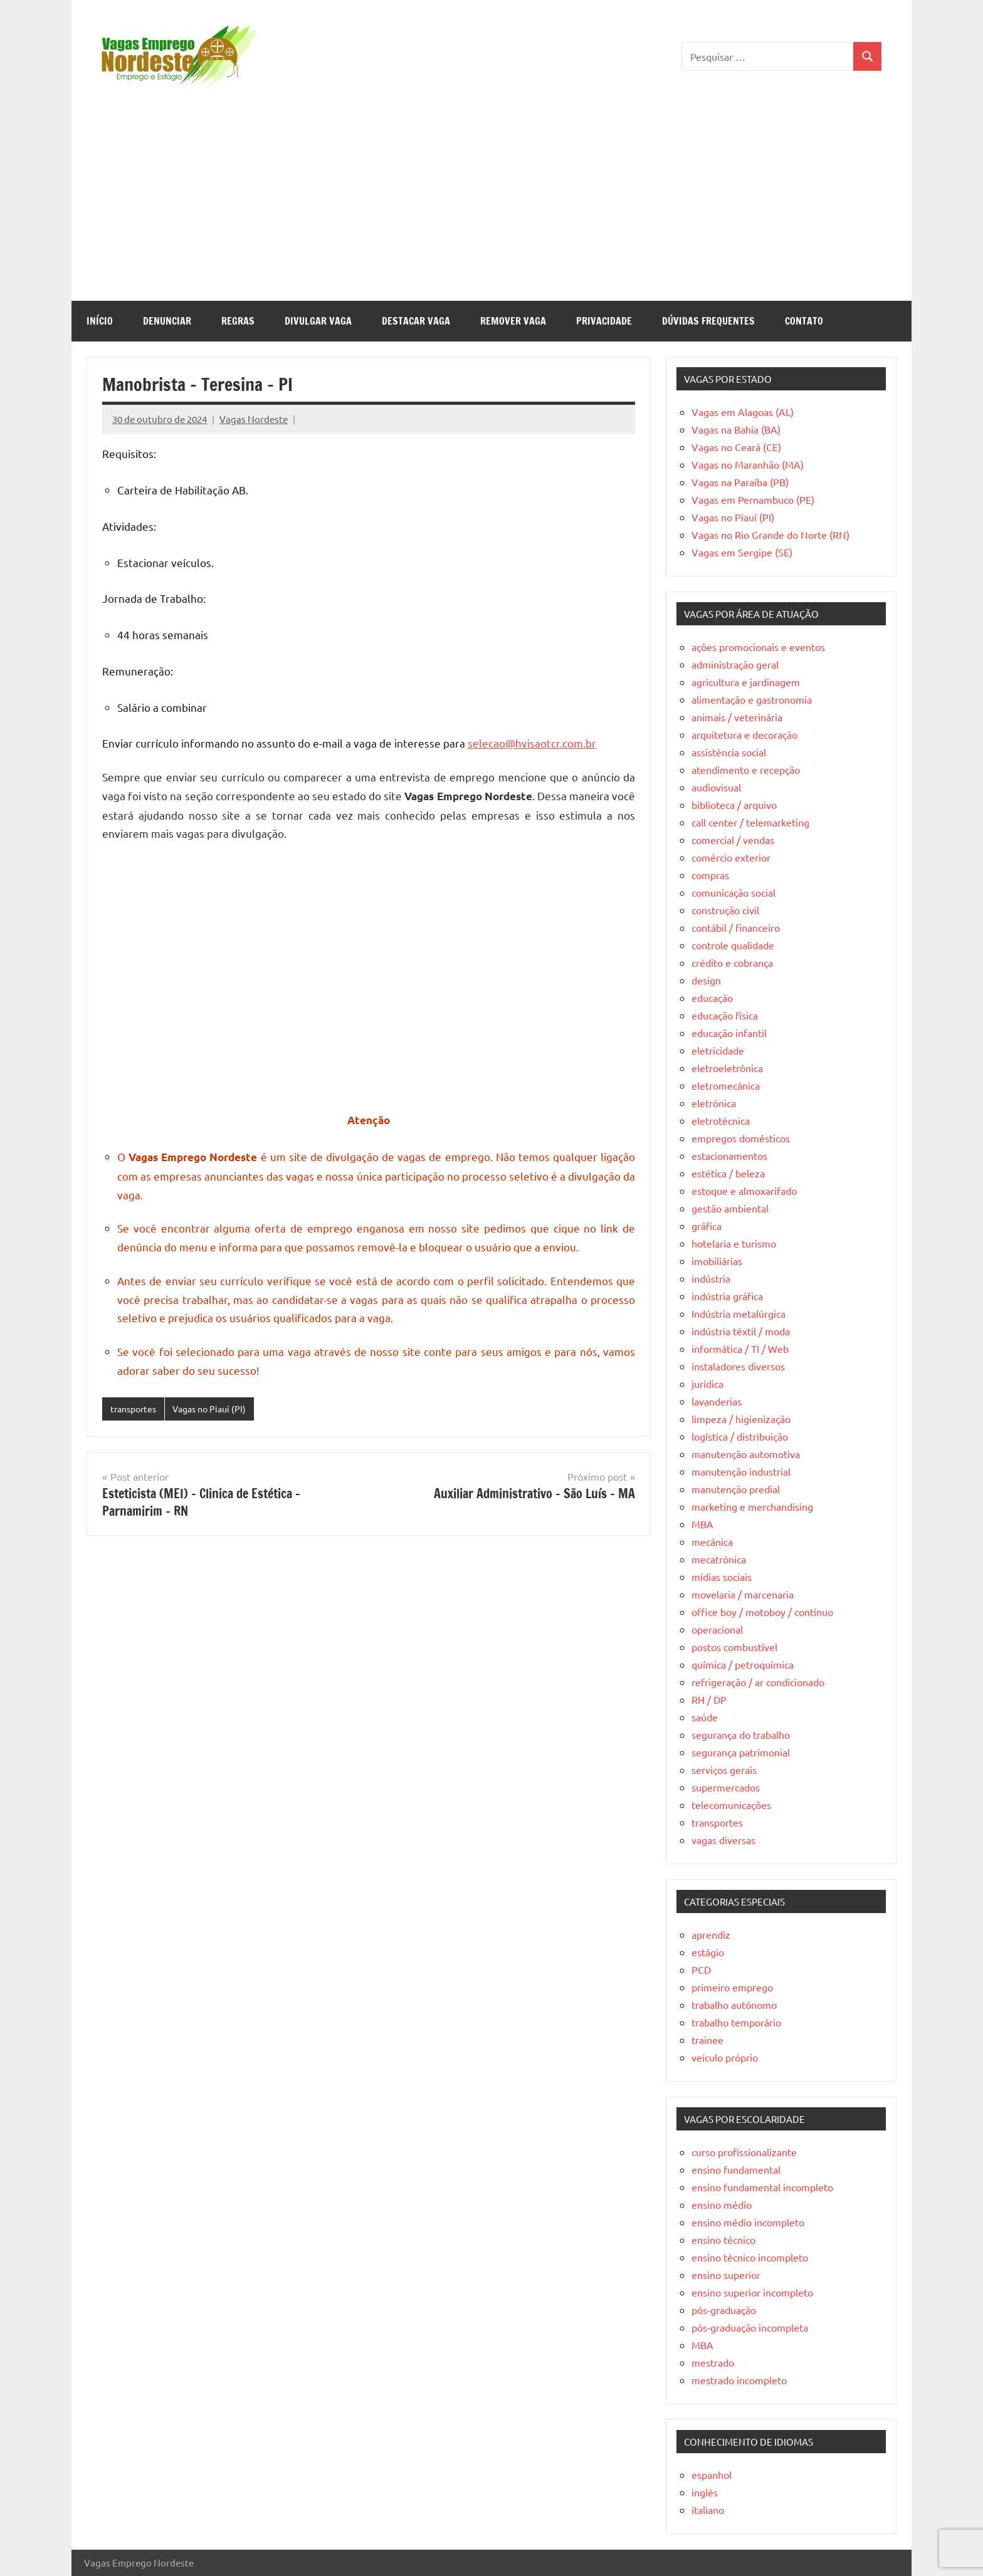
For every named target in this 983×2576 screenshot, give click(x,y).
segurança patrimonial (740, 1752)
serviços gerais (724, 1769)
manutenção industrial (741, 1471)
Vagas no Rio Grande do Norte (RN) (770, 534)
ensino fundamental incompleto (762, 2187)
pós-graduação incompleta (749, 2327)
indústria (710, 1278)
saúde (704, 1717)
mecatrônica (718, 1559)
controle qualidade (732, 945)
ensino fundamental (736, 2169)
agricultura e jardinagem (745, 681)
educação (712, 997)
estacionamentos (729, 1155)
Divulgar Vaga (318, 321)
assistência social (728, 752)
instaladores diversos (738, 1366)
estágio (707, 1952)
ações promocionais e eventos (758, 646)
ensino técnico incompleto (749, 2257)
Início (100, 321)
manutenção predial (735, 1489)
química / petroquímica (742, 1664)
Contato (804, 321)
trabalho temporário (736, 2022)
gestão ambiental (730, 1208)
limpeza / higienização (741, 1418)
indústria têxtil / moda (740, 1331)
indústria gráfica (727, 1296)
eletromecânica (725, 1085)
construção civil (725, 910)
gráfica (706, 1225)
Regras (238, 321)
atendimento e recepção (745, 769)
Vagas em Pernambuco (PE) (752, 499)
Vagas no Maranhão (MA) (747, 464)
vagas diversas (723, 1839)
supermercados (725, 1787)
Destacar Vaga (416, 321)
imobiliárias (716, 1260)
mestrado (712, 2362)
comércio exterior (730, 857)
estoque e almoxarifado (744, 1190)
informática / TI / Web (740, 1348)
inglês (704, 2492)
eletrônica (713, 1103)
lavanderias (716, 1401)
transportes (135, 1409)
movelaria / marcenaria (742, 1594)
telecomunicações (731, 1804)
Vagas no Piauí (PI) (216, 1409)
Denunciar (167, 321)
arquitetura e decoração (744, 734)
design (706, 980)
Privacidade (604, 321)
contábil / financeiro (735, 927)
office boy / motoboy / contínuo (762, 1611)
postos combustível (734, 1646)
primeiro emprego (732, 1987)
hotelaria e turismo (733, 1243)
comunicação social (733, 892)
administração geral (735, 664)
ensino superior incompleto (752, 2292)
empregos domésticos (740, 1138)
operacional (717, 1629)
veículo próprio (724, 2057)
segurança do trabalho (740, 1734)
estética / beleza (728, 1173)
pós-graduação (723, 2309)
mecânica (712, 1541)
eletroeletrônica (727, 1067)
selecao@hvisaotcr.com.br (532, 742)
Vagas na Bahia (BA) (736, 429)
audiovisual (716, 787)
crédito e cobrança (732, 962)
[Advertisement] (491, 207)
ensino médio (721, 2204)
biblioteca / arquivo (734, 804)
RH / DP (709, 1699)
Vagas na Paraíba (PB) (740, 482)
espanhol (711, 2474)
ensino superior (725, 2274)
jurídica (707, 1383)
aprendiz (710, 1934)
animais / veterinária (736, 717)
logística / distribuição (739, 1436)
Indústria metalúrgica (738, 1313)
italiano (707, 2509)
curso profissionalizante (744, 2152)
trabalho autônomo (734, 2004)
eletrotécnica (720, 1120)
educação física (724, 1015)
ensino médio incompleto (747, 2222)
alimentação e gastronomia (751, 699)
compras (710, 874)
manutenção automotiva (745, 1453)
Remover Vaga (513, 321)
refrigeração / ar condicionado (757, 1682)
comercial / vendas (732, 839)
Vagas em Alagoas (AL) (742, 411)
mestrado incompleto (739, 2380)
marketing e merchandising (752, 1506)
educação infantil (729, 1032)
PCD (701, 1969)
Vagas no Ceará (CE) (736, 447)
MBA (702, 1524)
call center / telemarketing (750, 822)
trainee (707, 2039)
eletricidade (717, 1050)
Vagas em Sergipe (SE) (741, 552)
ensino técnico (723, 2239)
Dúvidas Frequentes (708, 321)
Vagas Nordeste (253, 419)
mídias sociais (721, 1576)
